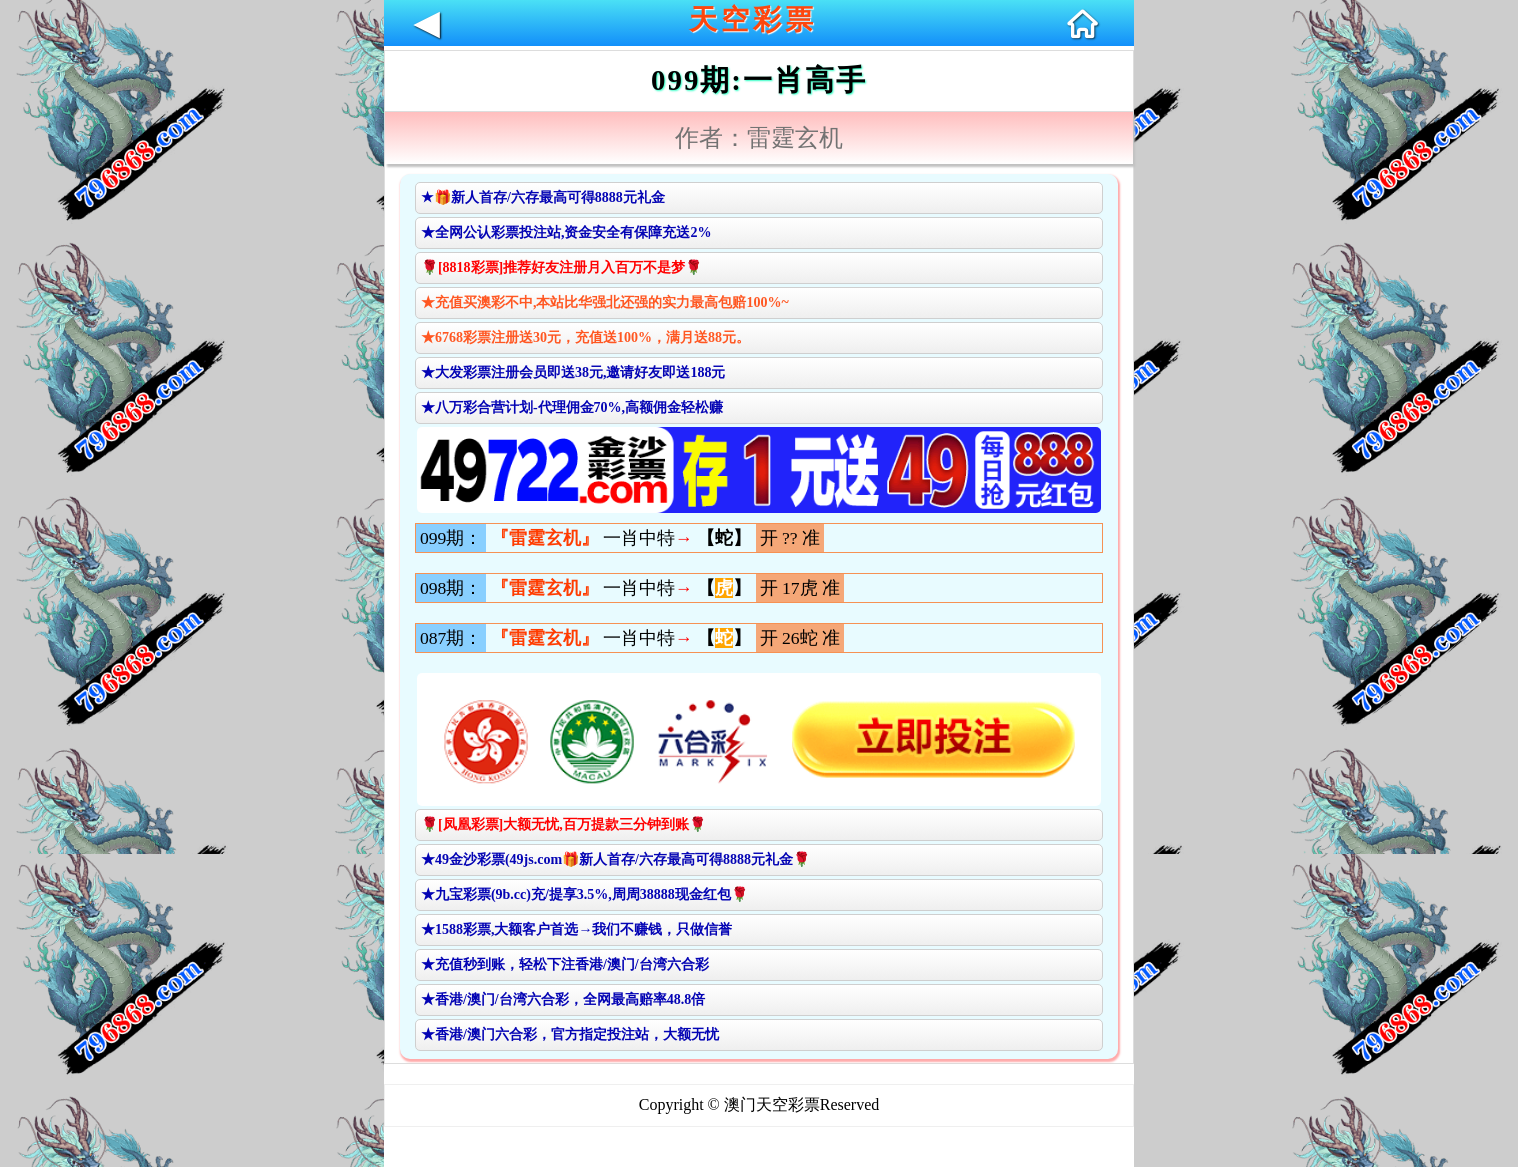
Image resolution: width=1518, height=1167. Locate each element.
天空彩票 (753, 19)
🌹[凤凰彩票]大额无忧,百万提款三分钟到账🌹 (563, 824)
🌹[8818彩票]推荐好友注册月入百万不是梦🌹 (561, 267)
